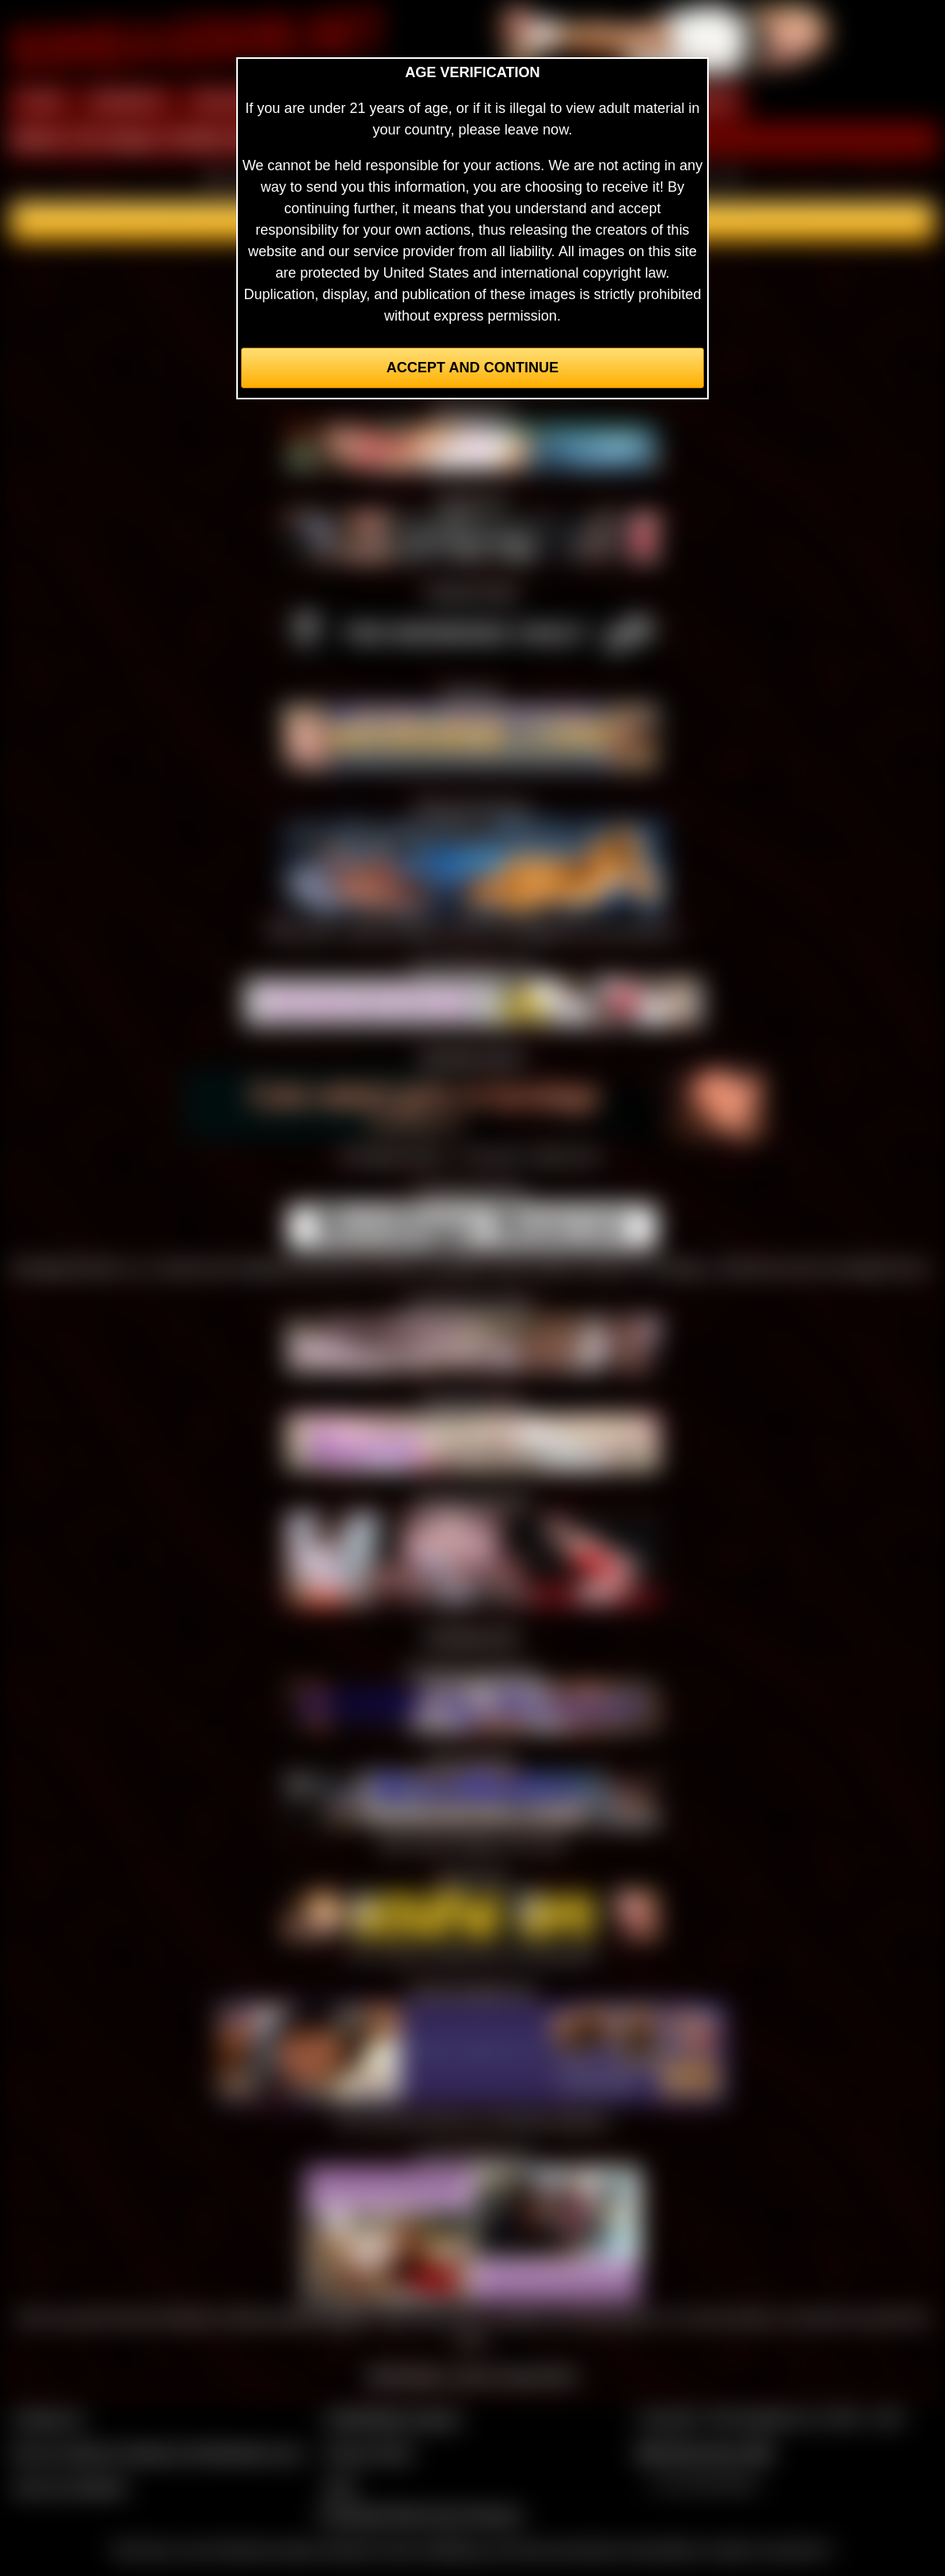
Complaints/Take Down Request (420, 2515)
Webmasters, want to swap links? (473, 2375)
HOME (40, 102)
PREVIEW (226, 102)
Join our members (70, 2487)
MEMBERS (127, 102)
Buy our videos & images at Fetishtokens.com (158, 2453)
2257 (340, 2487)
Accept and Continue (472, 368)
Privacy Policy (369, 2453)
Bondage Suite (472, 1636)
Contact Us (48, 2418)
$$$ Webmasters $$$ (704, 2453)
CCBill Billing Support (393, 2418)
